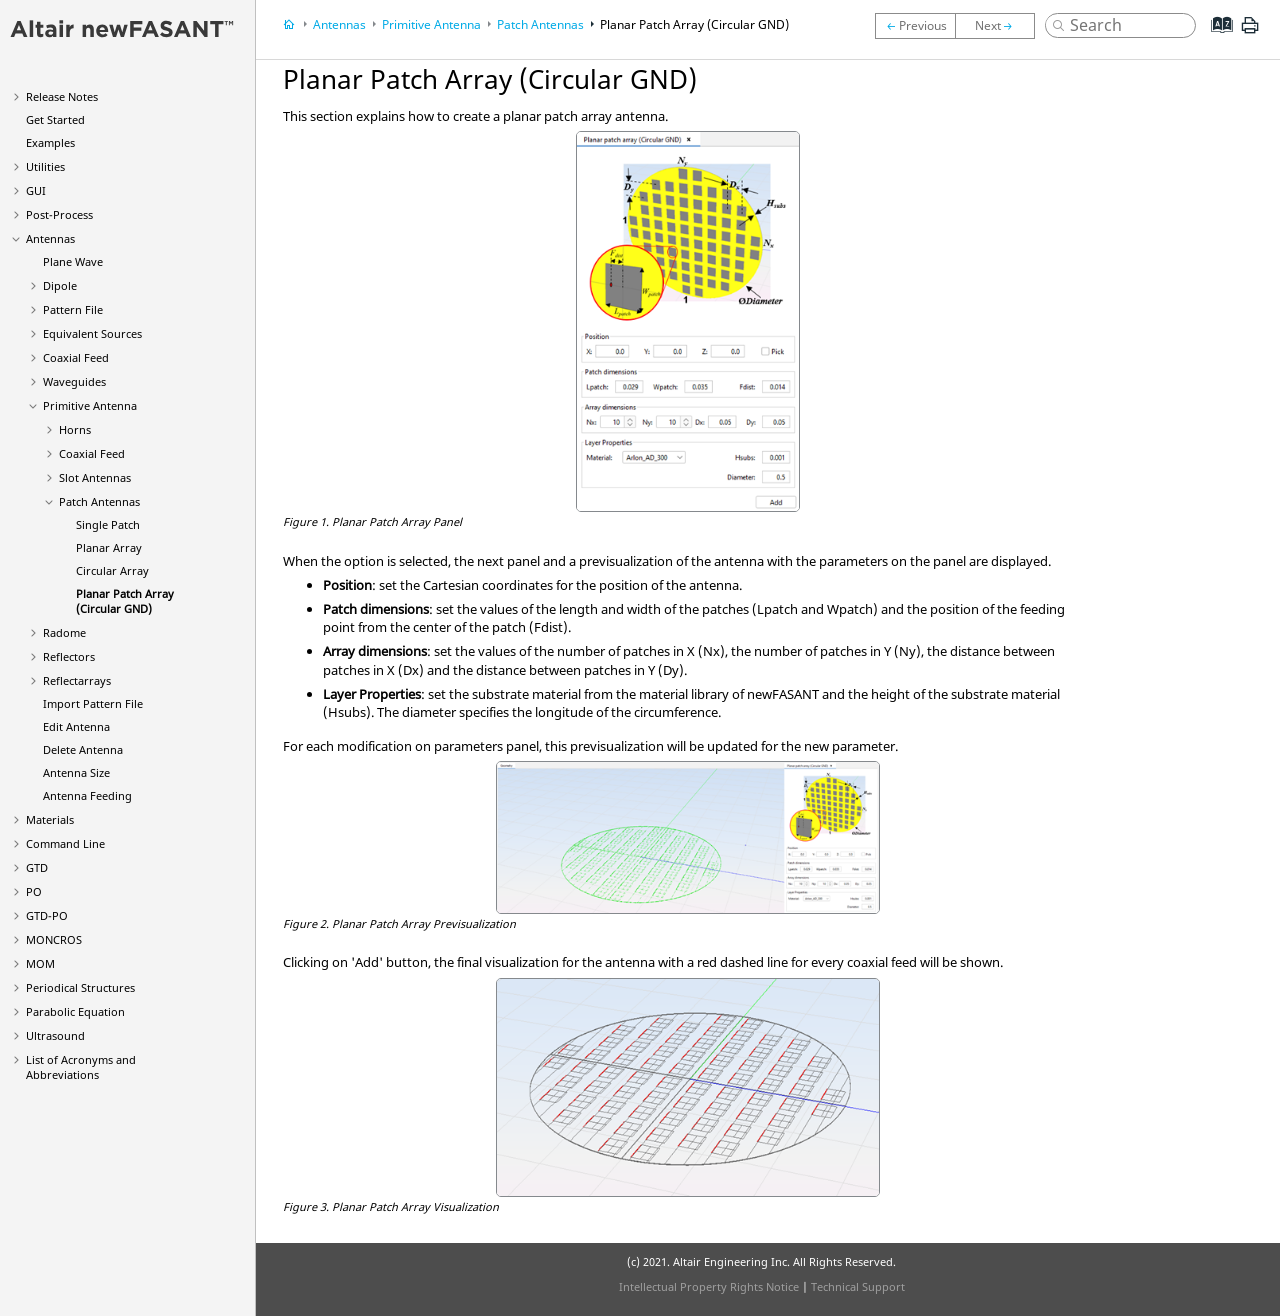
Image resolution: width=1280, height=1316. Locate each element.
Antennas (50, 238)
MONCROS (54, 939)
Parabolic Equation (75, 1011)
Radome (64, 632)
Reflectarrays (77, 680)
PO (34, 891)
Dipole (60, 285)
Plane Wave (73, 261)
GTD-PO (47, 915)
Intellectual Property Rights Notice (709, 1286)
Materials (50, 819)
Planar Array (109, 547)
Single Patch (108, 524)
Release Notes (62, 96)
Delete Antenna (83, 749)
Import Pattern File (93, 703)
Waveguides (74, 381)
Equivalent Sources (92, 333)
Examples (50, 142)
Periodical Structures (80, 987)
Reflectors (69, 656)
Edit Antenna (76, 726)
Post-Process (59, 214)
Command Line (65, 843)
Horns (75, 429)
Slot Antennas (95, 477)
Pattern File (73, 309)
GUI (36, 190)
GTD (37, 867)
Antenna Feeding (87, 795)
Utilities (45, 166)
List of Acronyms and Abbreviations (81, 1067)
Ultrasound (55, 1035)
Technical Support (858, 1286)
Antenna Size (76, 772)
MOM (40, 963)
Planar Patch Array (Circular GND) (125, 601)
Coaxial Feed (76, 357)
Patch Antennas (99, 501)
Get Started (55, 119)
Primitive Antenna (90, 405)
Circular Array (112, 570)
